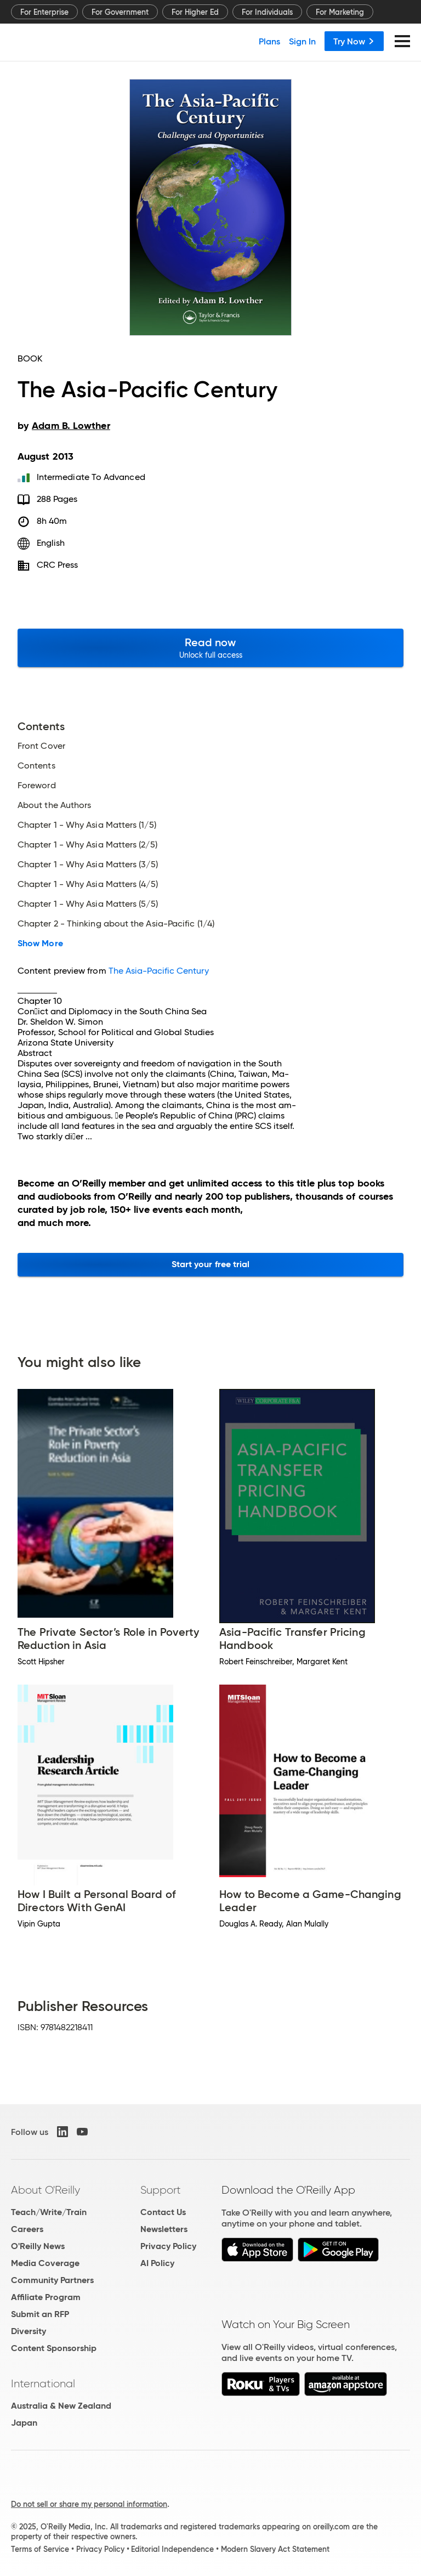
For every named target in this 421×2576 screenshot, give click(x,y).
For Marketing (340, 12)
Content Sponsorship (53, 2348)
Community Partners (52, 2280)
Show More (40, 943)
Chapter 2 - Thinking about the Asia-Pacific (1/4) (116, 923)
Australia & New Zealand (61, 2405)
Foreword (37, 785)
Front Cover (41, 746)
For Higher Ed (195, 12)
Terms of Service (40, 2549)
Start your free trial (211, 1264)
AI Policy (157, 2263)
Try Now (354, 41)
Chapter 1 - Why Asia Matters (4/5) (88, 884)
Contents (36, 765)
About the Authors (54, 805)
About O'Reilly (45, 2189)
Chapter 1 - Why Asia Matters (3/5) (88, 864)
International (43, 2383)
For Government (120, 12)
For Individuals (267, 12)
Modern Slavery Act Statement (275, 2549)
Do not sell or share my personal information (89, 2504)
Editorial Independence (172, 2549)
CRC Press (57, 565)
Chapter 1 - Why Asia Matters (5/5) (88, 904)
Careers (27, 2229)
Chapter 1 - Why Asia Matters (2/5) (87, 844)
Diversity (28, 2331)
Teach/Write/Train (49, 2212)
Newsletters (163, 2229)
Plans (269, 41)
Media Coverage (45, 2263)
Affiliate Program (46, 2297)
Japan (24, 2422)
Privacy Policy (168, 2246)
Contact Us (163, 2212)
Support (160, 2189)
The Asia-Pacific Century (159, 970)
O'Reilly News (38, 2246)
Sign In (302, 41)
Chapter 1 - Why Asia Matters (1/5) (87, 825)
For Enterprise (44, 12)
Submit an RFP (40, 2314)
